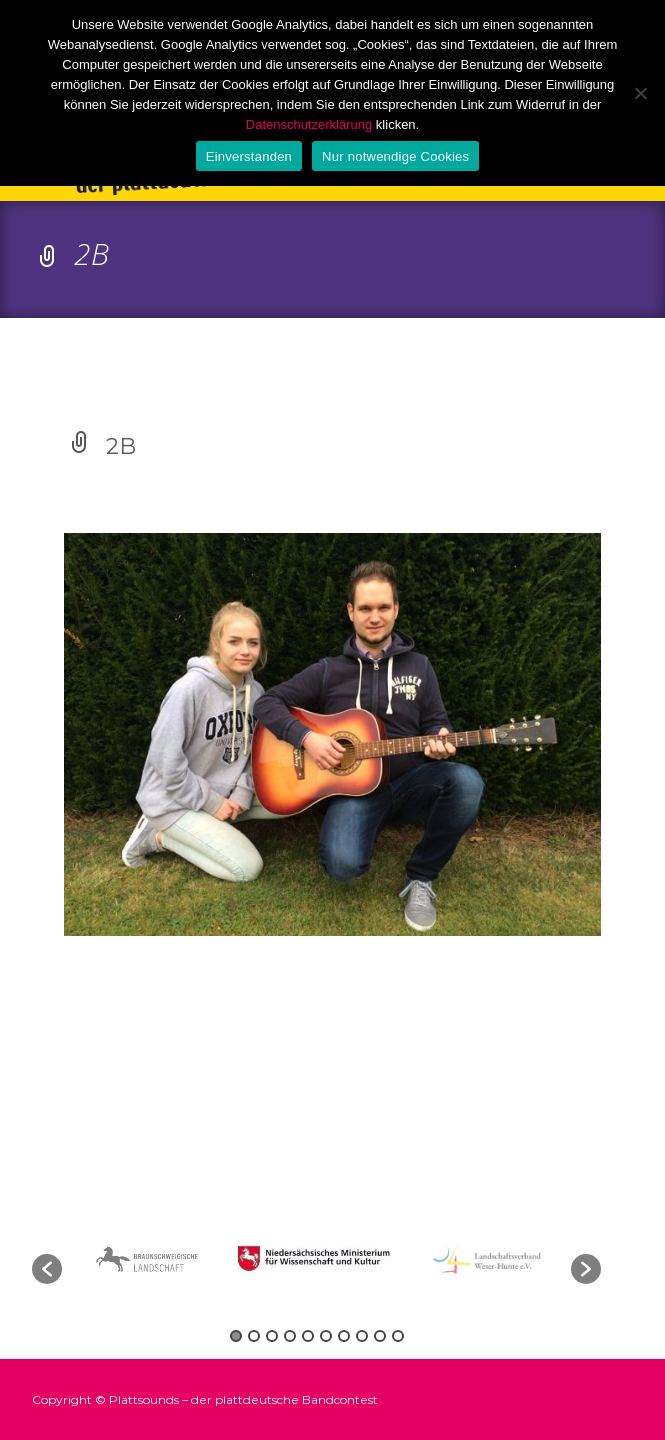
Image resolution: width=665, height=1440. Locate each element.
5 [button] (308, 1336)
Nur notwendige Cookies (395, 156)
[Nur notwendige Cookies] (640, 93)
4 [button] (290, 1336)
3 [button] (272, 1336)
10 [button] (398, 1336)
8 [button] (362, 1336)
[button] (47, 1269)
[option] (317, 1258)
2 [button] (254, 1336)
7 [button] (344, 1336)
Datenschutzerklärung (309, 124)
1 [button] (236, 1336)
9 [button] (380, 1336)
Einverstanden (249, 156)
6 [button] (326, 1336)
